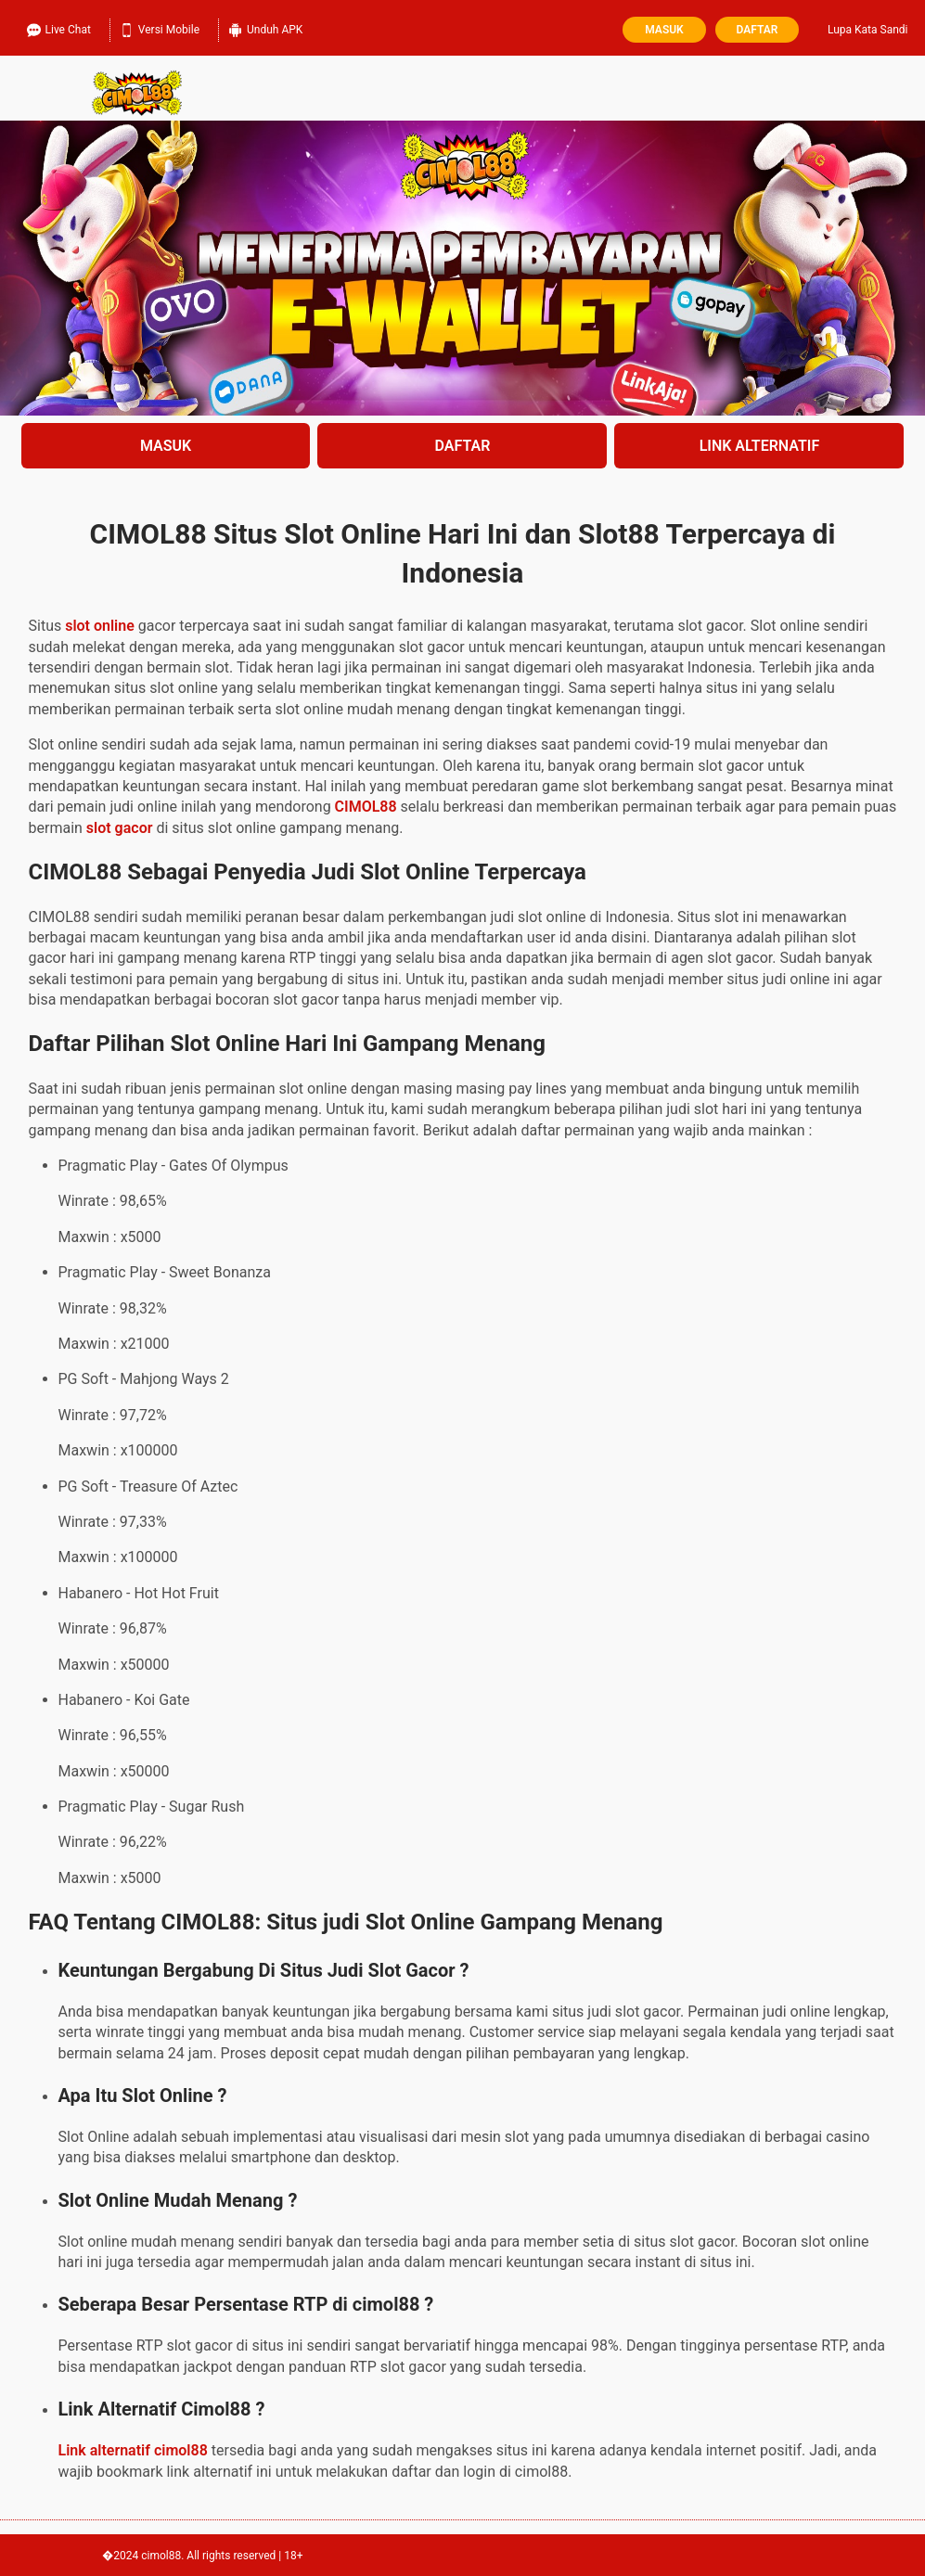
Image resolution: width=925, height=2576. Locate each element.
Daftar (757, 29)
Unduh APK (265, 28)
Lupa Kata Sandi (868, 29)
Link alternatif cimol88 (133, 2450)
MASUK (165, 446)
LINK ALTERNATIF (760, 446)
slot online (100, 625)
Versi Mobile (159, 28)
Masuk (664, 29)
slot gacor (119, 828)
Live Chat (59, 28)
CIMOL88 (366, 806)
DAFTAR (463, 446)
